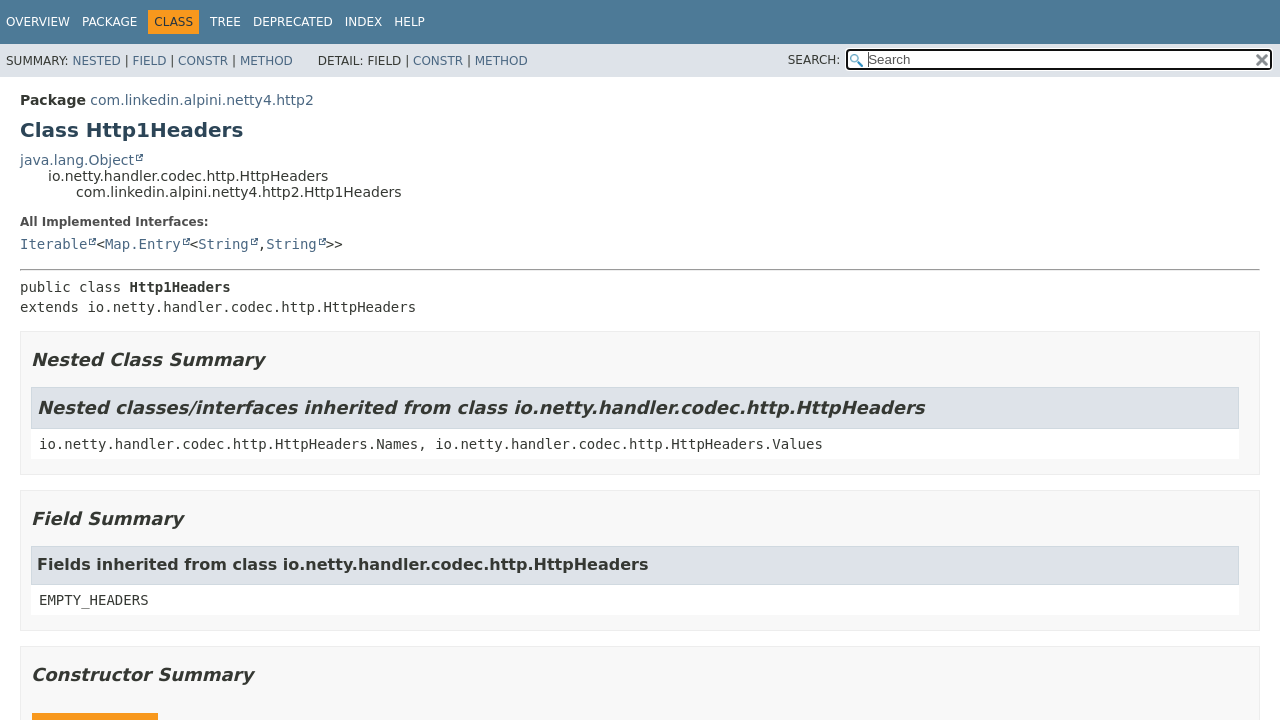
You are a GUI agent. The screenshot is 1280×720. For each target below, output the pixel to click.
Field (149, 61)
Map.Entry (143, 244)
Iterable (53, 244)
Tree (225, 22)
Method (266, 61)
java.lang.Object (77, 160)
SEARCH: (814, 60)
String (223, 244)
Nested (96, 61)
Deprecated (293, 22)
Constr (203, 61)
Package (109, 22)
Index (364, 22)
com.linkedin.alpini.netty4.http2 (202, 100)
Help (409, 22)
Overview (38, 22)
